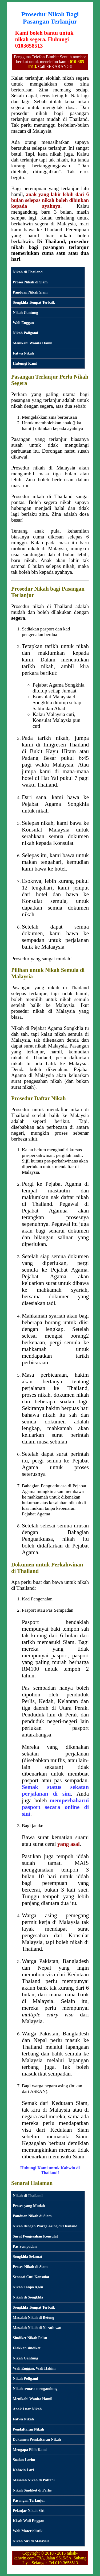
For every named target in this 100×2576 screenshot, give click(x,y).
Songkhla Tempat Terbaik (34, 302)
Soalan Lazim (24, 2460)
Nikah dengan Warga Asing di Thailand (45, 2226)
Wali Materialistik (28, 2531)
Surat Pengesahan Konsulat (35, 2236)
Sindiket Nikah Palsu (30, 2338)
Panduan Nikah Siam (30, 292)
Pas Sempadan (25, 2246)
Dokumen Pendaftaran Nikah (37, 2439)
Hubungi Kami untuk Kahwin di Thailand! (50, 2170)
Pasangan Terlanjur (29, 2500)
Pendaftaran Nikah (28, 2429)
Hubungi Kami (25, 363)
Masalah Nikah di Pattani (34, 2480)
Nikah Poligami (25, 333)
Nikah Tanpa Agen (28, 2287)
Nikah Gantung (25, 312)
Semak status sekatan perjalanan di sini (55, 1790)
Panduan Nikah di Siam (32, 2216)
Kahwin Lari (23, 2470)
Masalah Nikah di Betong (33, 2317)
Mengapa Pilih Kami (30, 2449)
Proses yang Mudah (29, 2206)
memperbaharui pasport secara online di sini (55, 1807)
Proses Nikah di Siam (30, 282)
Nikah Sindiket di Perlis (32, 2490)
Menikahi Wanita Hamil (32, 343)
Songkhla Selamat (27, 2256)
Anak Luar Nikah (27, 2409)
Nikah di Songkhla (28, 2297)
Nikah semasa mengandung (35, 2388)
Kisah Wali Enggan (28, 2521)
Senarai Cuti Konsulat (31, 2277)
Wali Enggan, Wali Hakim (34, 2368)
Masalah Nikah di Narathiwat (37, 2327)
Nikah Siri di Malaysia (31, 2541)
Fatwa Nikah (23, 353)
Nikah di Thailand (28, 272)
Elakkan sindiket (27, 2348)
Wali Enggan (23, 323)
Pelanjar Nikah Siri (29, 2510)
